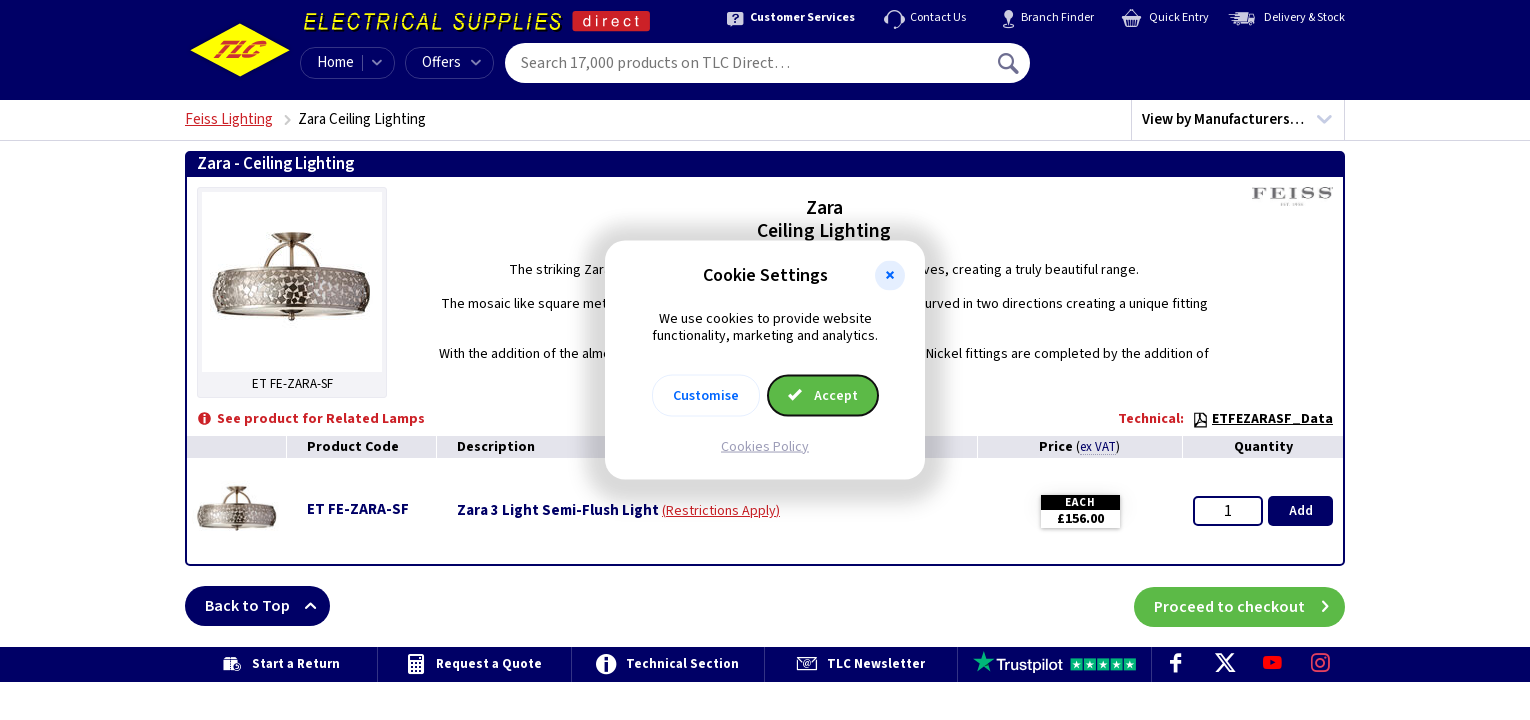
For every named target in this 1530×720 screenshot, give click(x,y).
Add (1301, 511)
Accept (823, 395)
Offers (451, 62)
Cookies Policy (765, 446)
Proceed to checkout (1249, 606)
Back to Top (267, 606)
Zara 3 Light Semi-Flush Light (558, 511)
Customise (706, 395)
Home (335, 62)
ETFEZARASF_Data (1262, 419)
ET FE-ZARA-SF (358, 509)
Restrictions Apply (721, 511)
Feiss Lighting (229, 119)
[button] (890, 276)
